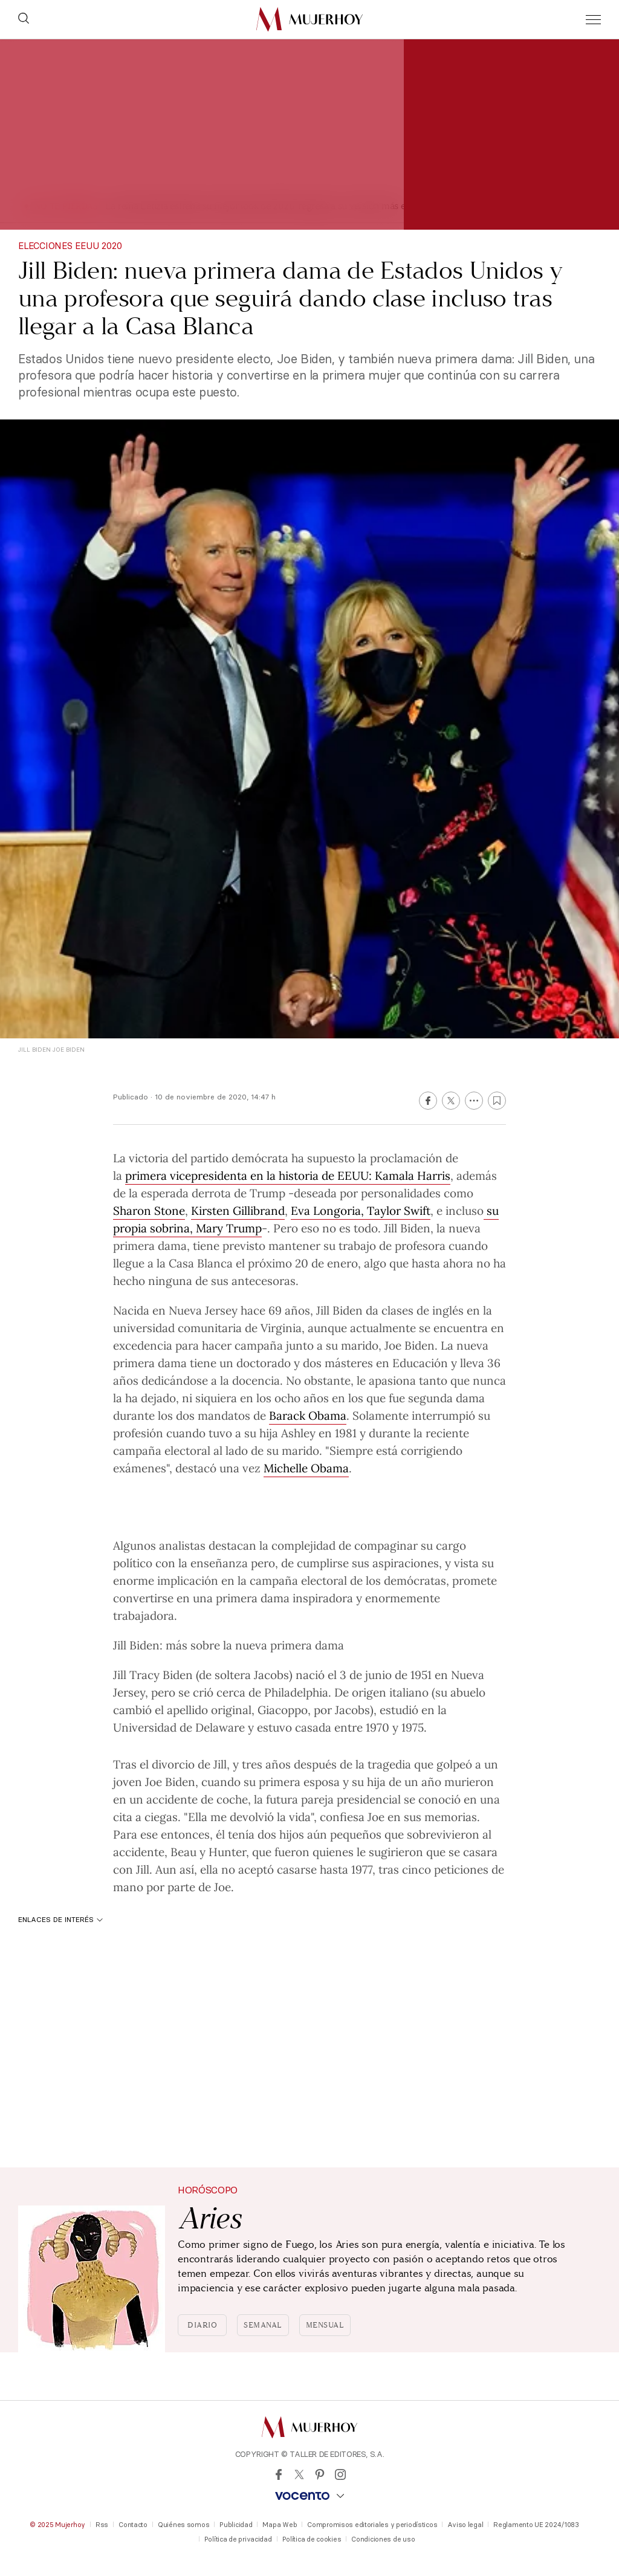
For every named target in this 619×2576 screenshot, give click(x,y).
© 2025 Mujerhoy (57, 2524)
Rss (102, 2524)
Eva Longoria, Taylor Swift (360, 1210)
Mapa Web (279, 2524)
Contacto (132, 2524)
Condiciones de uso (383, 2539)
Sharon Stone (149, 1210)
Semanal (263, 2325)
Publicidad (235, 2524)
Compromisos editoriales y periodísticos (372, 2524)
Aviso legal (465, 2524)
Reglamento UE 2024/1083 (536, 2524)
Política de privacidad (238, 2539)
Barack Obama (307, 1415)
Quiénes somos (183, 2524)
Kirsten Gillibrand (238, 1210)
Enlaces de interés (60, 1919)
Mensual (325, 2325)
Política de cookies (312, 2539)
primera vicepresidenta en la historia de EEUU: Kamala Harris (287, 1175)
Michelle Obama (306, 1467)
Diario (202, 2325)
